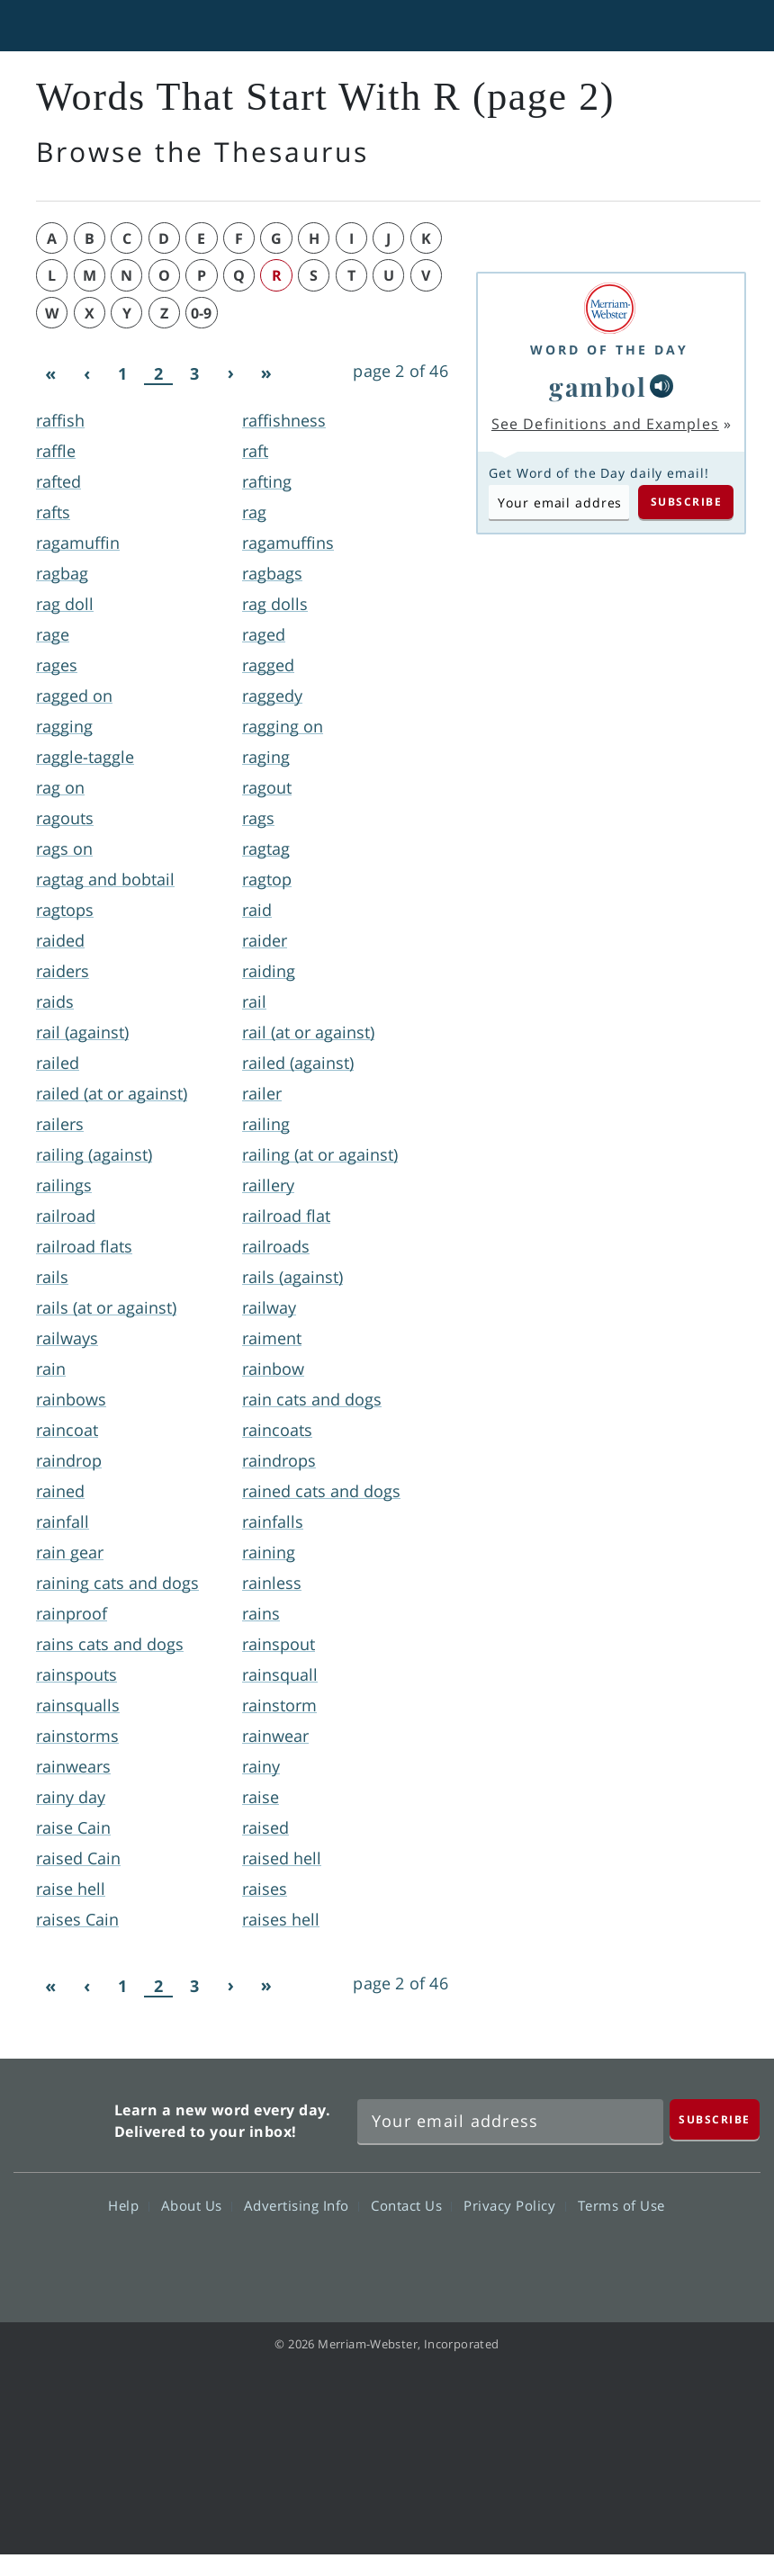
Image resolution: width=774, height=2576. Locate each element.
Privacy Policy (514, 2205)
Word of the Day (609, 349)
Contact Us (411, 2205)
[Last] (266, 374)
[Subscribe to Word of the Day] (559, 502)
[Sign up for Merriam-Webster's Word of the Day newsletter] (510, 2121)
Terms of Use (621, 2205)
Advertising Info (301, 2205)
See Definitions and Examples (605, 424)
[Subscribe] (715, 2119)
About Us (196, 2205)
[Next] (230, 374)
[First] (50, 374)
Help (128, 2205)
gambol (597, 386)
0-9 (201, 313)
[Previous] (86, 374)
